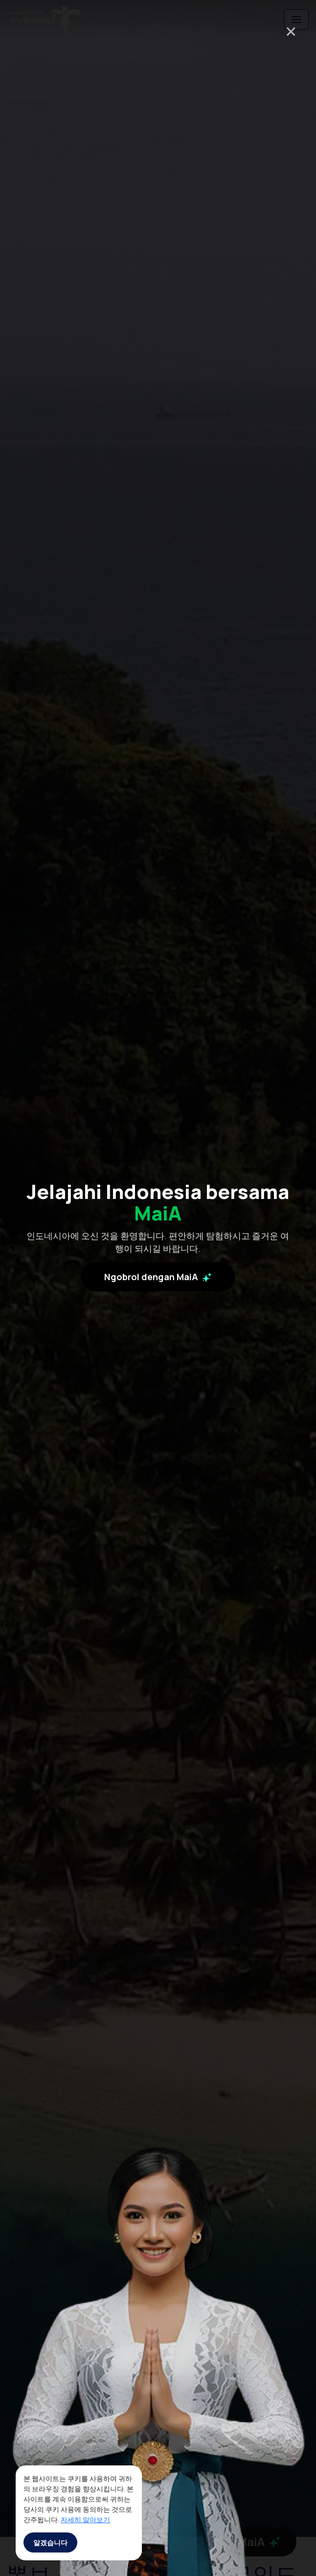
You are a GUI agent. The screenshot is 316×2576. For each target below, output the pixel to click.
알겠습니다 (50, 2542)
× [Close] (290, 31)
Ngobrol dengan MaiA (158, 1281)
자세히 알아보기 (85, 2519)
